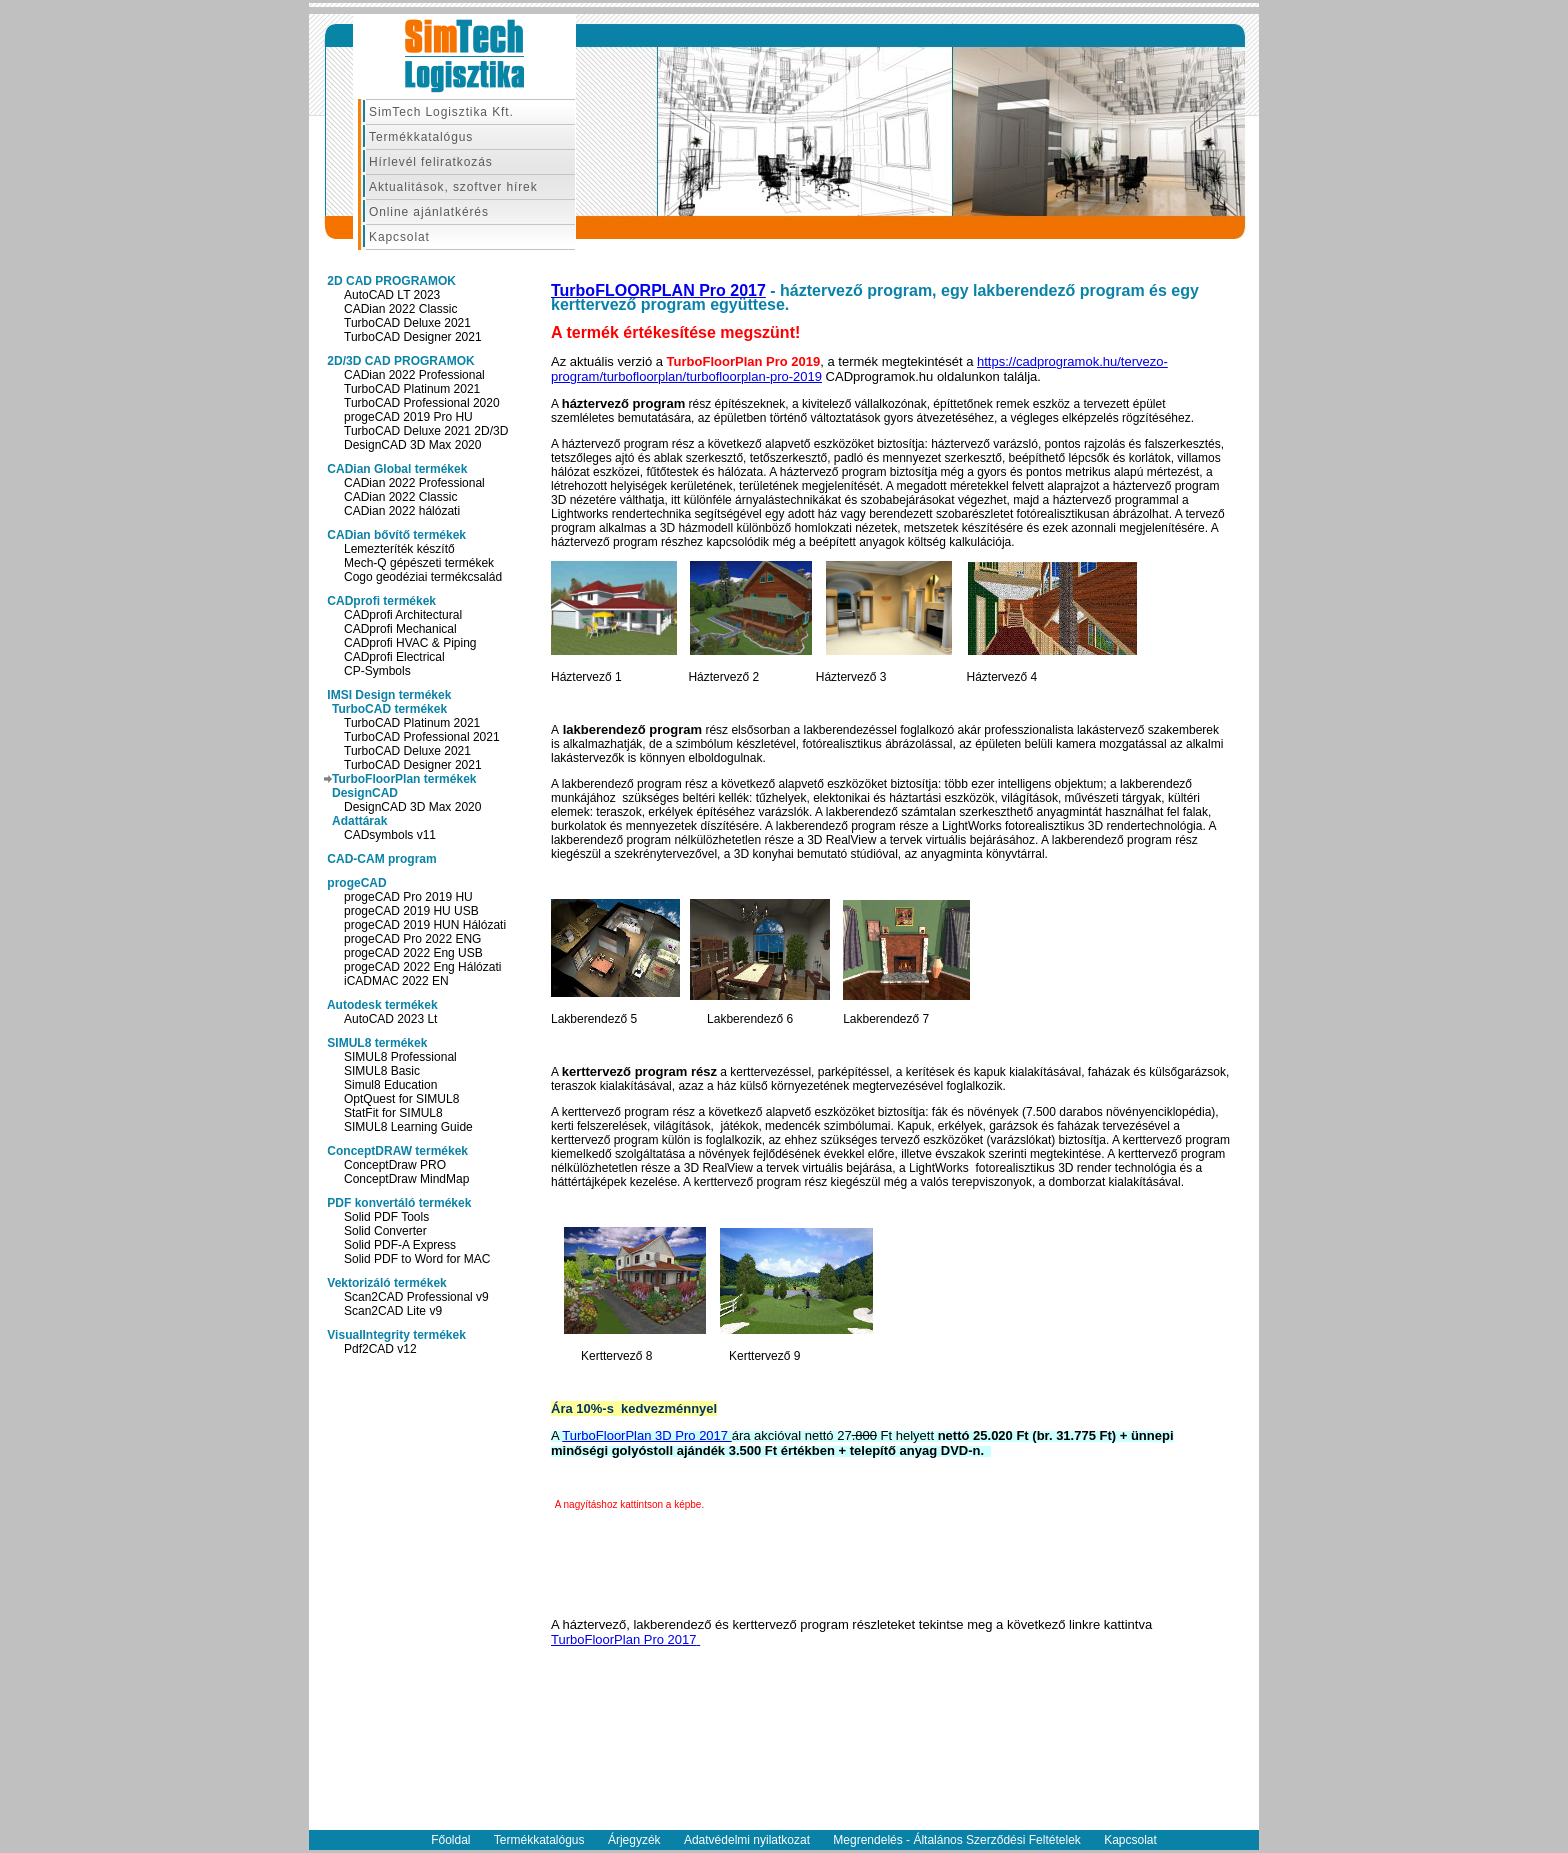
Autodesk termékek (381, 1005)
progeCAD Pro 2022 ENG (412, 939)
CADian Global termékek (395, 469)
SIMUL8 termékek (375, 1043)
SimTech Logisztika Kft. (441, 112)
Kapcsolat (399, 237)
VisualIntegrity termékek (395, 1335)
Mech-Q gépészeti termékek (419, 563)
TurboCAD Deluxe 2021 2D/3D (426, 431)
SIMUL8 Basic (382, 1071)
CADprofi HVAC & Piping (410, 643)
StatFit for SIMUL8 (393, 1113)
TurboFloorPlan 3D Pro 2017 (646, 1435)
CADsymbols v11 (390, 835)
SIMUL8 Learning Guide (408, 1127)
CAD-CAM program (380, 859)
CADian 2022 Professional (414, 375)
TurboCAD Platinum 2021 (412, 389)
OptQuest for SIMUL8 (401, 1099)
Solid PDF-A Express (400, 1245)
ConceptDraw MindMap (406, 1179)
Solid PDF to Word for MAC (417, 1259)
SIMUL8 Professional (400, 1057)
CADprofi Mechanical (400, 629)
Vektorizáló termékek (385, 1283)
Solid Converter (385, 1231)
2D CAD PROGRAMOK (390, 281)
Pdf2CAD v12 (380, 1349)
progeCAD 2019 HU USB (411, 911)
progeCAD (355, 883)
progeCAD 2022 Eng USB (413, 953)
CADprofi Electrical (394, 657)
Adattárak (359, 821)
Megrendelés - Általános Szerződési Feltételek (956, 1840)
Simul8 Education (390, 1085)
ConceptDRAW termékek (396, 1151)
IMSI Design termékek (387, 695)
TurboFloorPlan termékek (404, 779)
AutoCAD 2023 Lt (390, 1019)
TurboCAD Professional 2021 (422, 737)
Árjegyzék (634, 1840)
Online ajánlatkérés (429, 212)
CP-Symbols (377, 671)
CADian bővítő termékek (395, 535)
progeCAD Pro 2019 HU (408, 897)
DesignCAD (365, 793)
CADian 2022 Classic (400, 309)
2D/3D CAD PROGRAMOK (399, 361)
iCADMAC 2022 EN (396, 981)
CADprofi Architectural (403, 615)
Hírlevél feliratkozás (431, 162)
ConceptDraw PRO (395, 1165)
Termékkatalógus (421, 137)
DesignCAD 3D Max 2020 (412, 445)
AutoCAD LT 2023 (392, 295)
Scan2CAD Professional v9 (416, 1297)
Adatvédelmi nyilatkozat (747, 1840)
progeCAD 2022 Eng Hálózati (422, 967)
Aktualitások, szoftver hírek (453, 187)
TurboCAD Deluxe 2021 (407, 323)
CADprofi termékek (380, 601)
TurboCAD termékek (389, 709)
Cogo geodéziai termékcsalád (423, 577)
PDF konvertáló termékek (397, 1203)
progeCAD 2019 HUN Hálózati (425, 925)
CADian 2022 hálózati (402, 511)
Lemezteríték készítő (399, 549)
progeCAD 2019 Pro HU (408, 417)
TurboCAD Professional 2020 (422, 403)
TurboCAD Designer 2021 (413, 337)
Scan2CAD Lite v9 (393, 1311)
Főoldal (450, 1840)
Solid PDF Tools (386, 1217)
